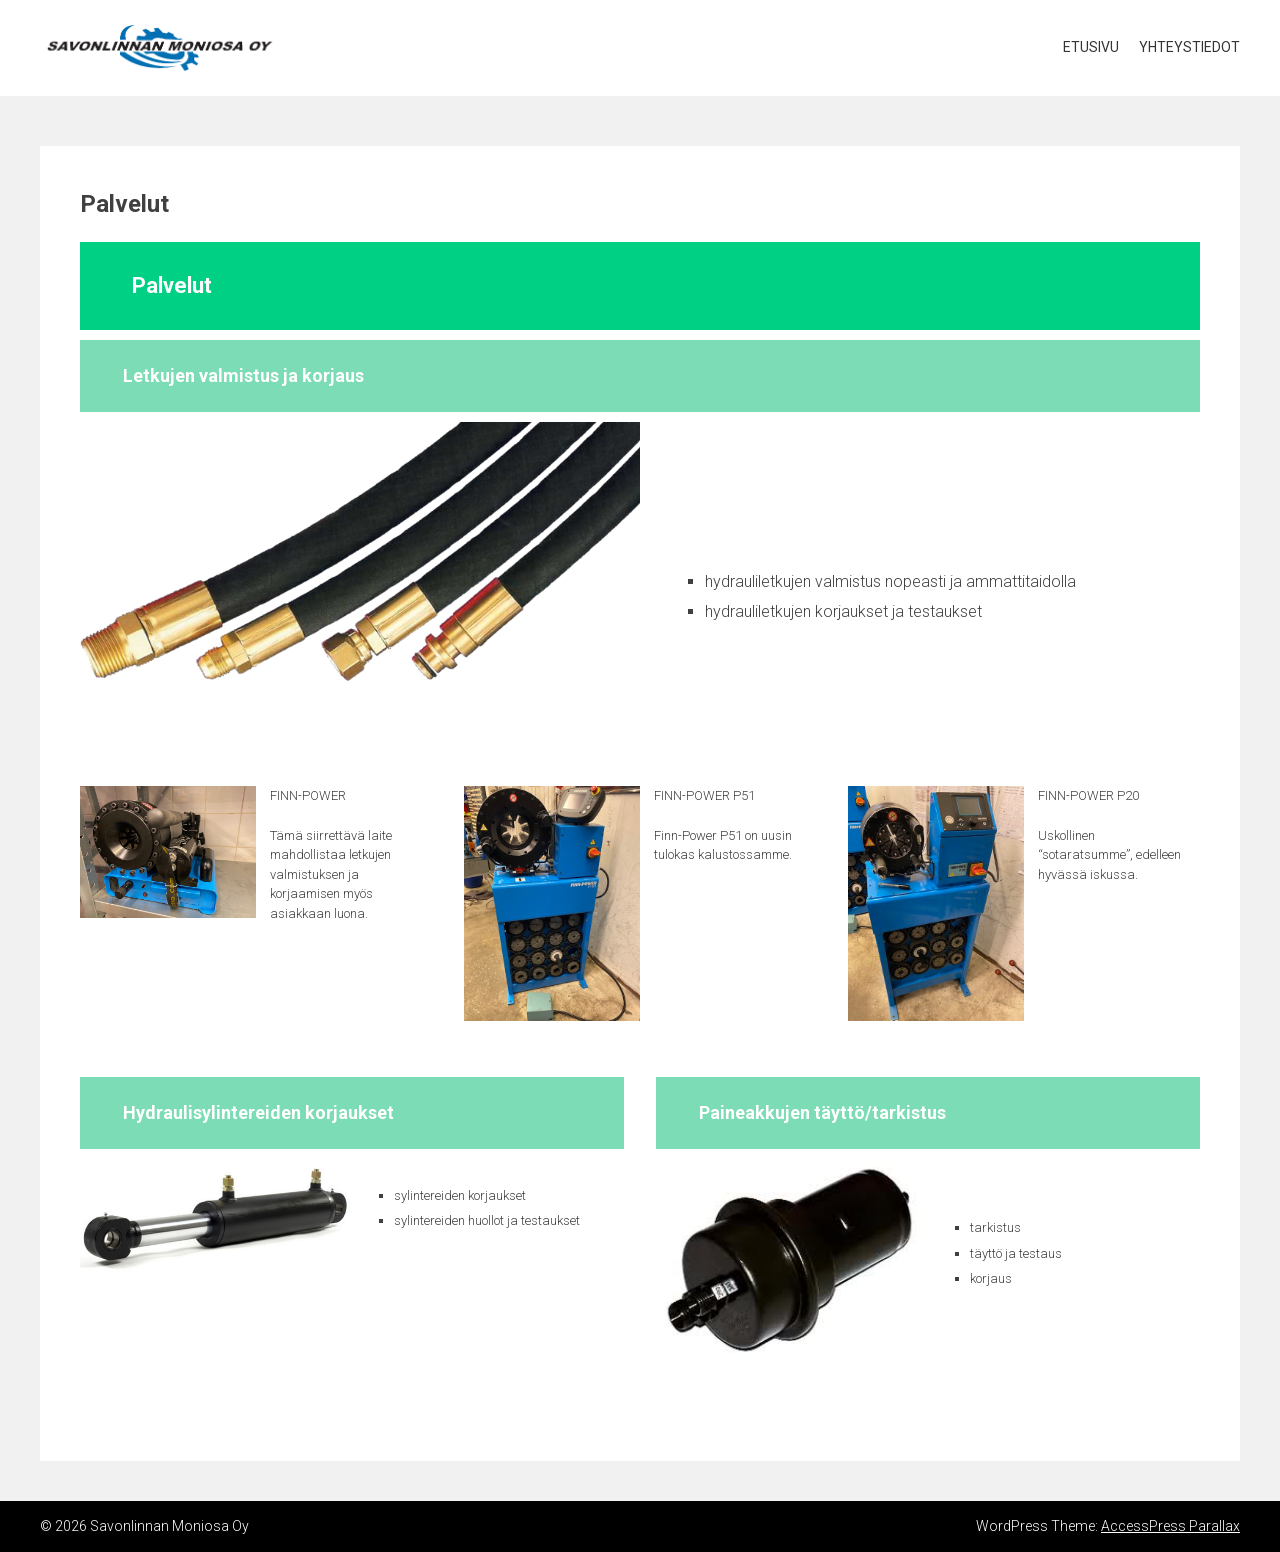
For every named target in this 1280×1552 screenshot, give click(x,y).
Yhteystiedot (1189, 47)
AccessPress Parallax (1170, 1526)
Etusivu (1091, 47)
